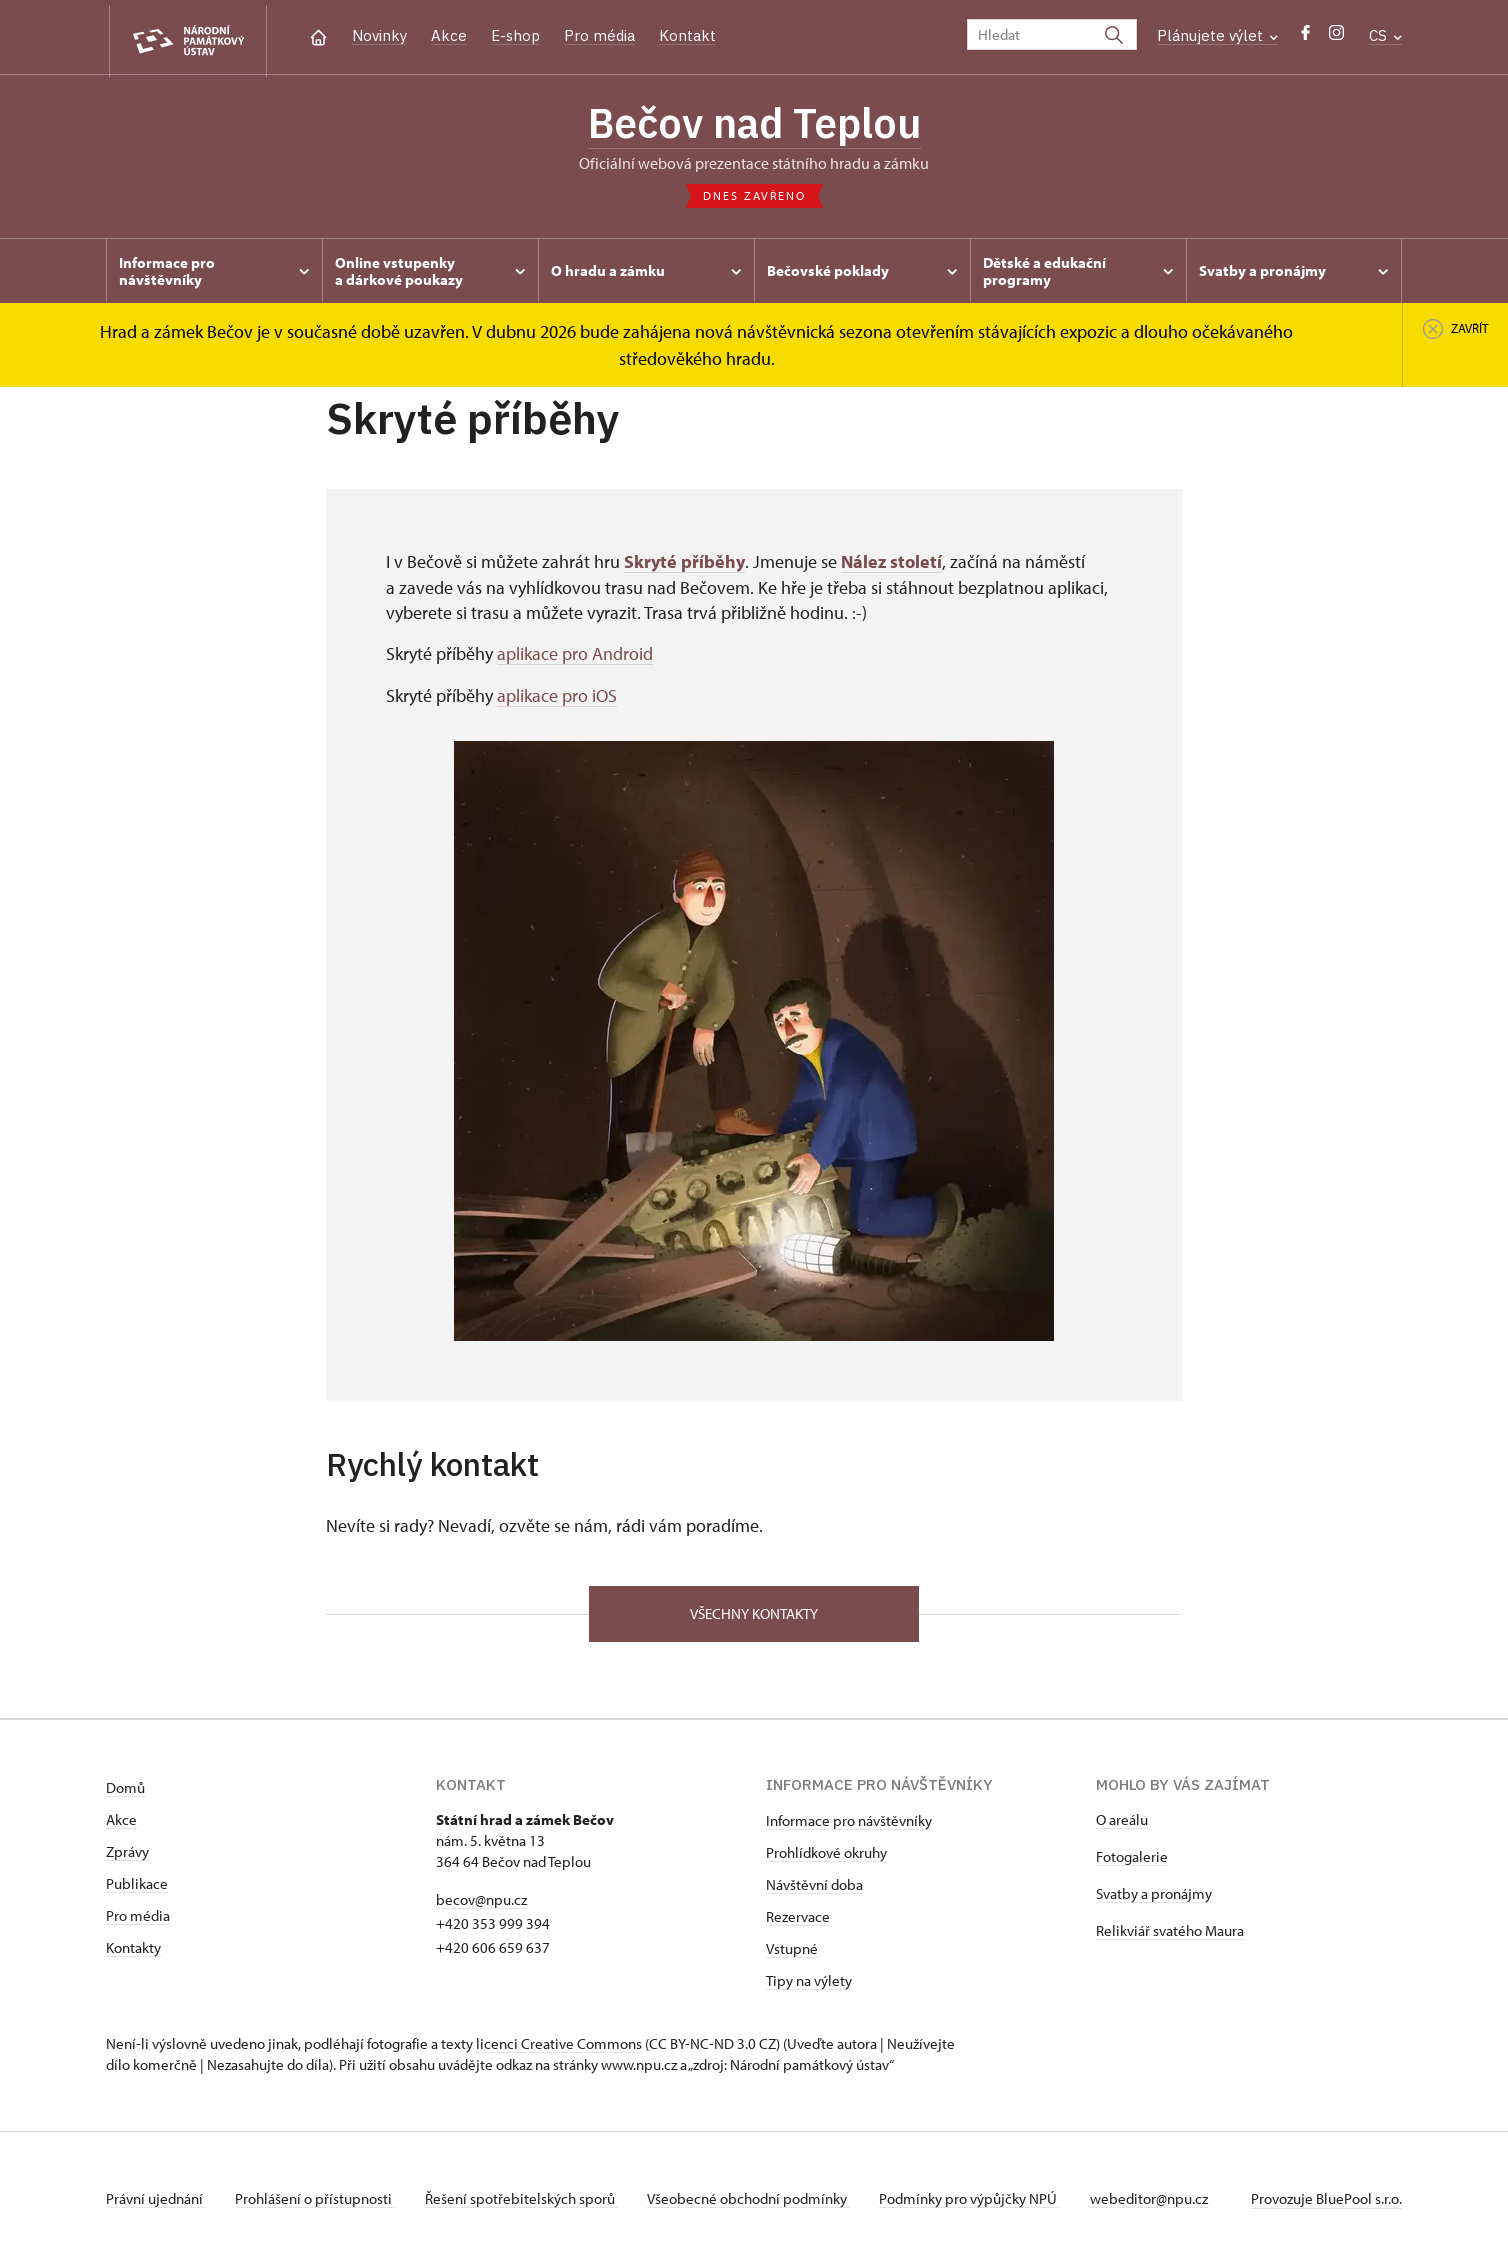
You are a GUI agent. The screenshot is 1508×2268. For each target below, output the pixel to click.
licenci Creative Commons (559, 2046)
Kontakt (687, 35)
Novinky (379, 35)
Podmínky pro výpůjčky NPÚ (980, 2201)
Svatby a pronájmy (1154, 1896)
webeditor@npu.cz (1162, 2201)
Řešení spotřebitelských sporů (526, 2201)
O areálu (1122, 1822)
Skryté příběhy (684, 565)
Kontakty (133, 1950)
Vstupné (792, 1951)
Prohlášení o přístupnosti (318, 2201)
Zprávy (127, 1854)
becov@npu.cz (481, 1902)
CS (1385, 35)
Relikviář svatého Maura (1170, 1933)
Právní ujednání (156, 2201)
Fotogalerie (1132, 1859)
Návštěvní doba (814, 1887)
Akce (449, 35)
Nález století (891, 565)
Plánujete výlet (1217, 35)
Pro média (599, 35)
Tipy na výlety (809, 1983)
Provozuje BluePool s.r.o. (1326, 2201)
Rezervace (798, 1919)
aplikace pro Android (575, 656)
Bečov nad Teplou (754, 125)
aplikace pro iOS (557, 697)
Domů (125, 1790)
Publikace (137, 1886)
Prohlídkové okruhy (826, 1855)
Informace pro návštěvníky (849, 1823)
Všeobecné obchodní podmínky (756, 2201)
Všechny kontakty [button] (754, 1615)
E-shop (515, 35)
